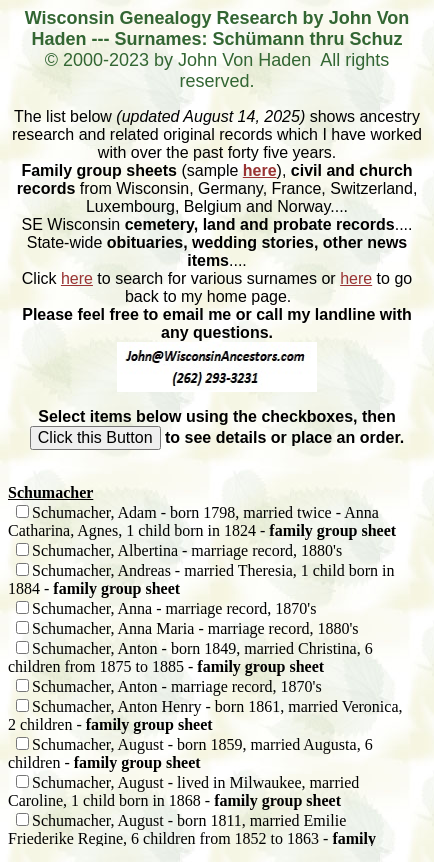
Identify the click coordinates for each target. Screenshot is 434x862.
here (260, 170)
